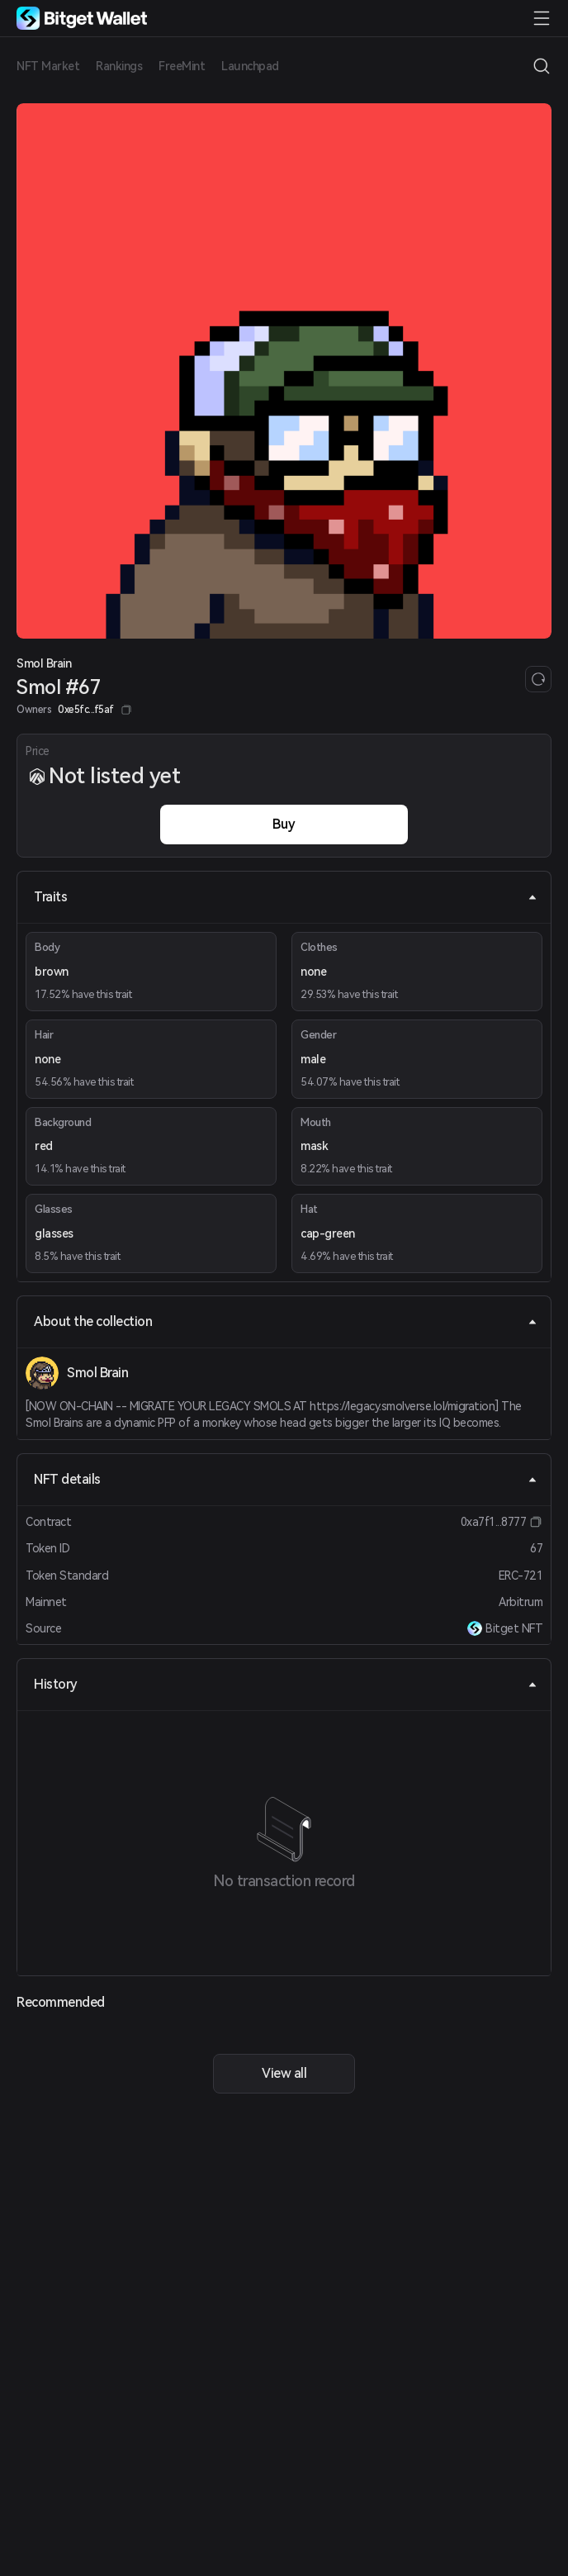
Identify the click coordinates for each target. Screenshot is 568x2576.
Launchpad (250, 66)
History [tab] (285, 1684)
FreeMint (182, 66)
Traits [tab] (285, 897)
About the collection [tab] (285, 1321)
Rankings (119, 66)
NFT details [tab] (285, 1479)
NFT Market (48, 66)
